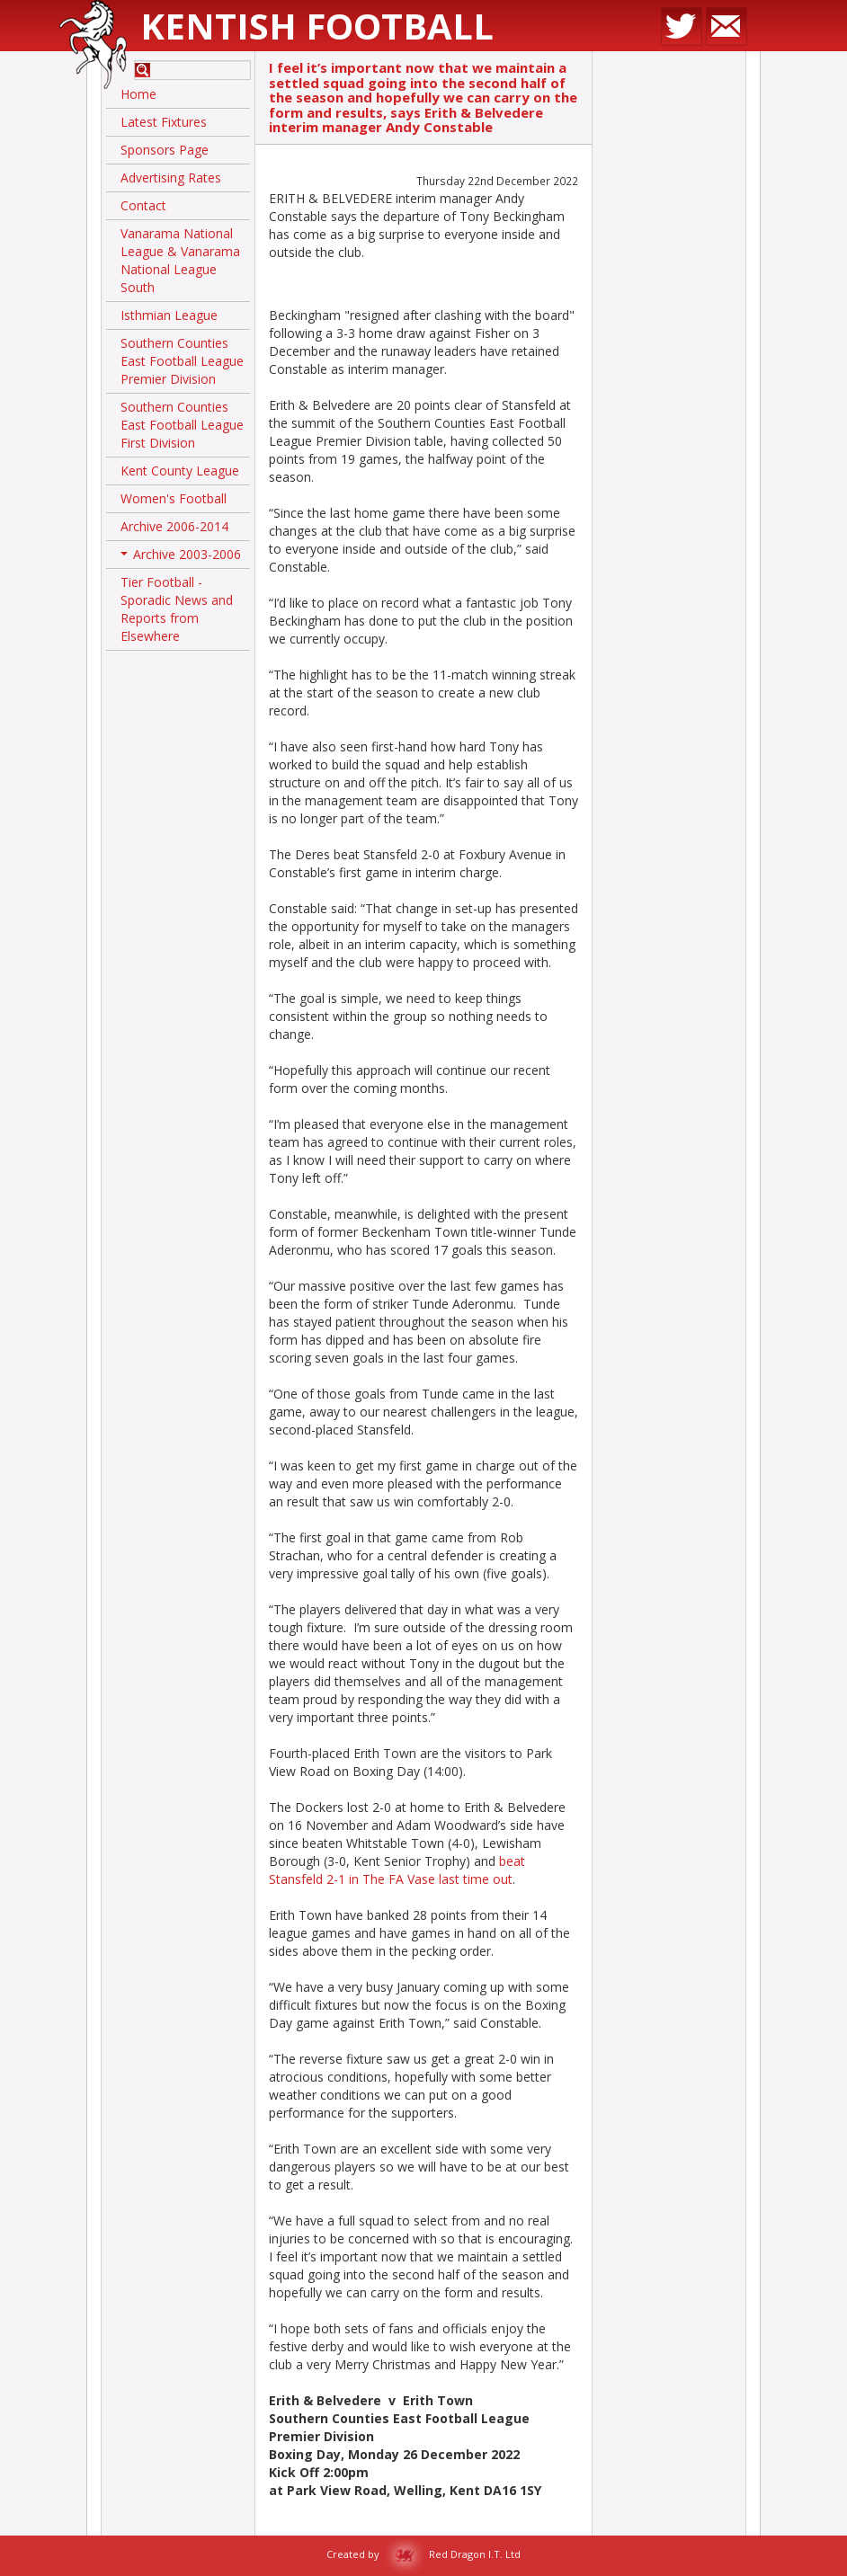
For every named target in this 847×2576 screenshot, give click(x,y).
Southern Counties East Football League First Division (182, 424)
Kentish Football (317, 25)
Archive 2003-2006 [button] (180, 557)
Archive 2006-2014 (174, 526)
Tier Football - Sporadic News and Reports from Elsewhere (176, 608)
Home (138, 93)
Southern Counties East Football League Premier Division (182, 360)
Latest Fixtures (163, 121)
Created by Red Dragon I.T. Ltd (423, 2554)
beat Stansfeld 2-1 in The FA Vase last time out (397, 1870)
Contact (143, 205)
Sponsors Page (164, 149)
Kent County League (179, 470)
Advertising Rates (170, 177)
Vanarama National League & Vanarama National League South (180, 260)
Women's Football (173, 498)
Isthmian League (169, 315)
